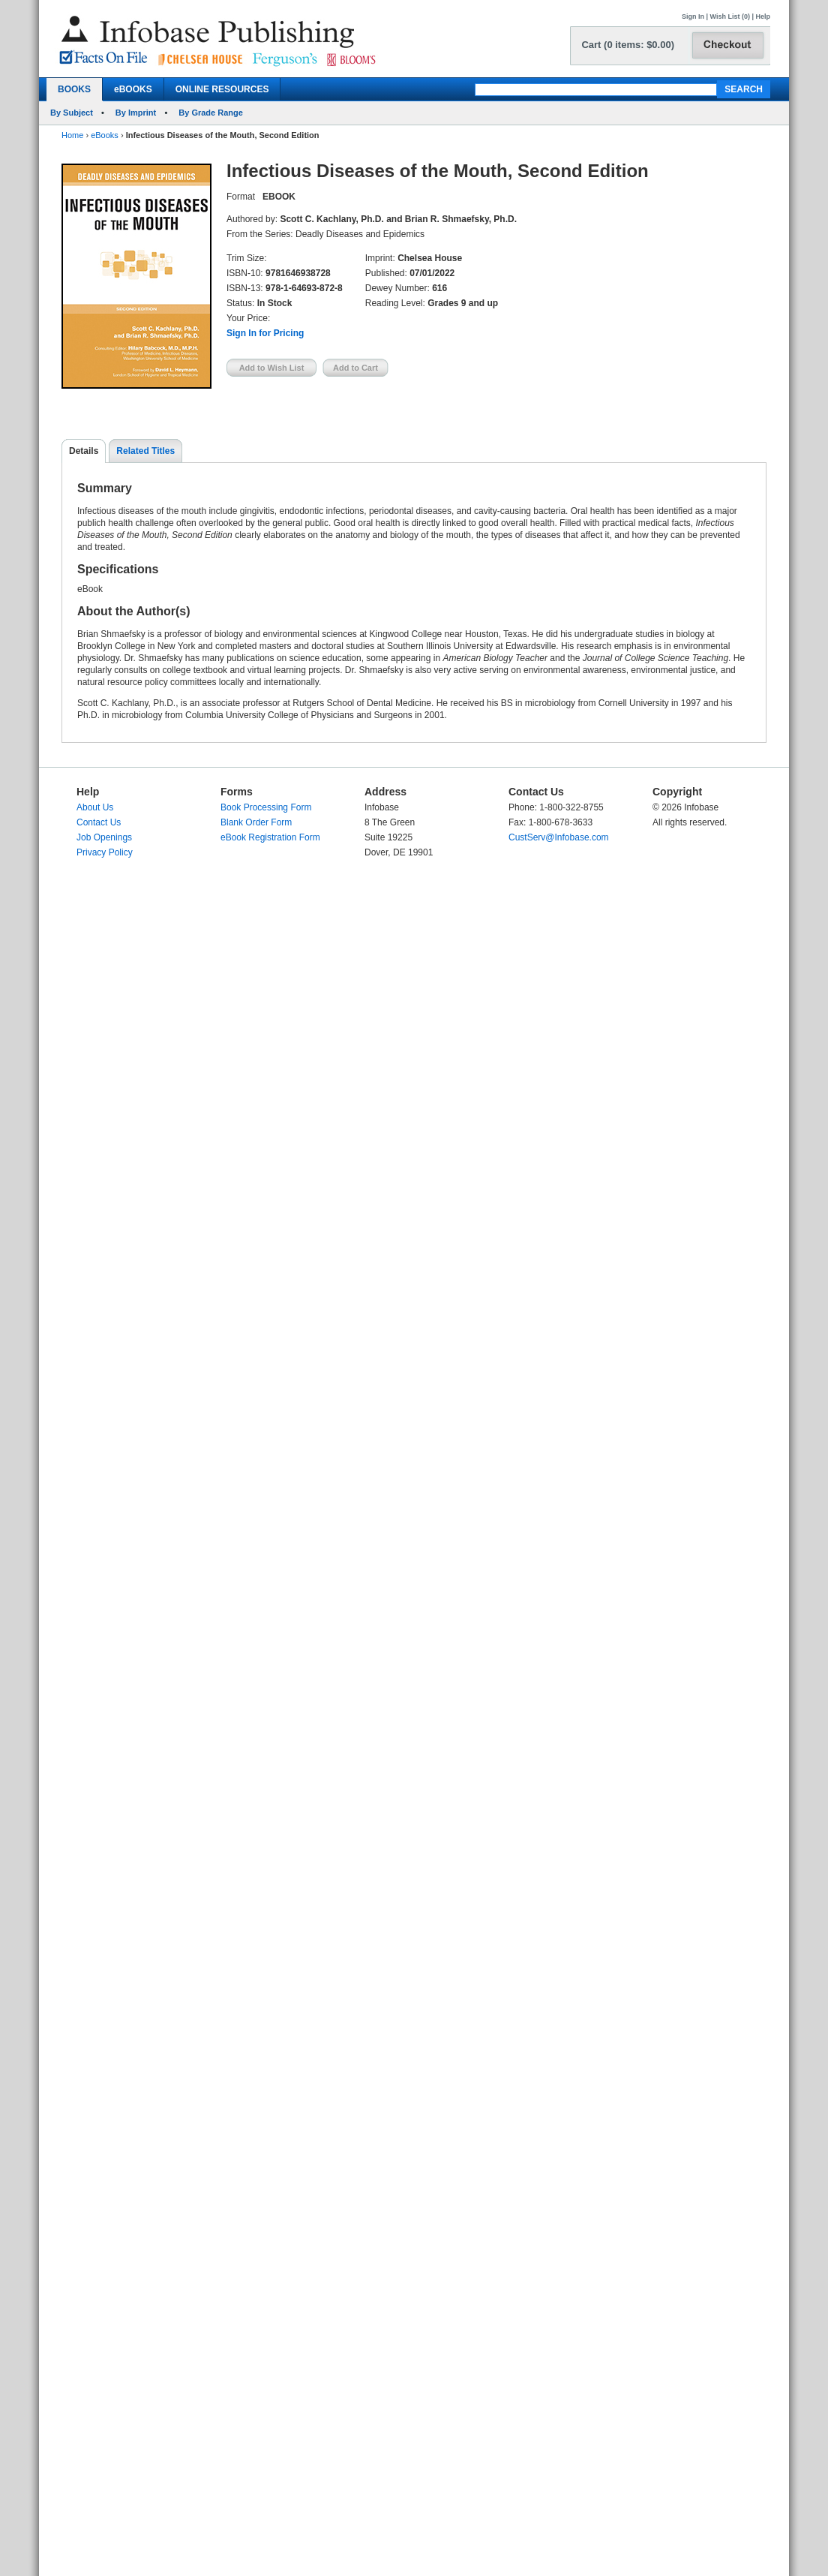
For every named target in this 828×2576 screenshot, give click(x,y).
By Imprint (136, 112)
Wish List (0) (730, 16)
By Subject (71, 112)
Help (762, 16)
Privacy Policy (104, 852)
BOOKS (74, 89)
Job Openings (104, 837)
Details (83, 451)
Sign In (693, 16)
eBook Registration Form (270, 837)
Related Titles (145, 451)
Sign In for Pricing (265, 333)
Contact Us (98, 822)
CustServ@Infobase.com (558, 837)
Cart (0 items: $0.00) (627, 44)
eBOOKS (133, 89)
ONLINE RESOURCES (222, 89)
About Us (94, 807)
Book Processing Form (265, 807)
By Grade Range (210, 112)
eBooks (104, 135)
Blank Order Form (256, 822)
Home (72, 135)
